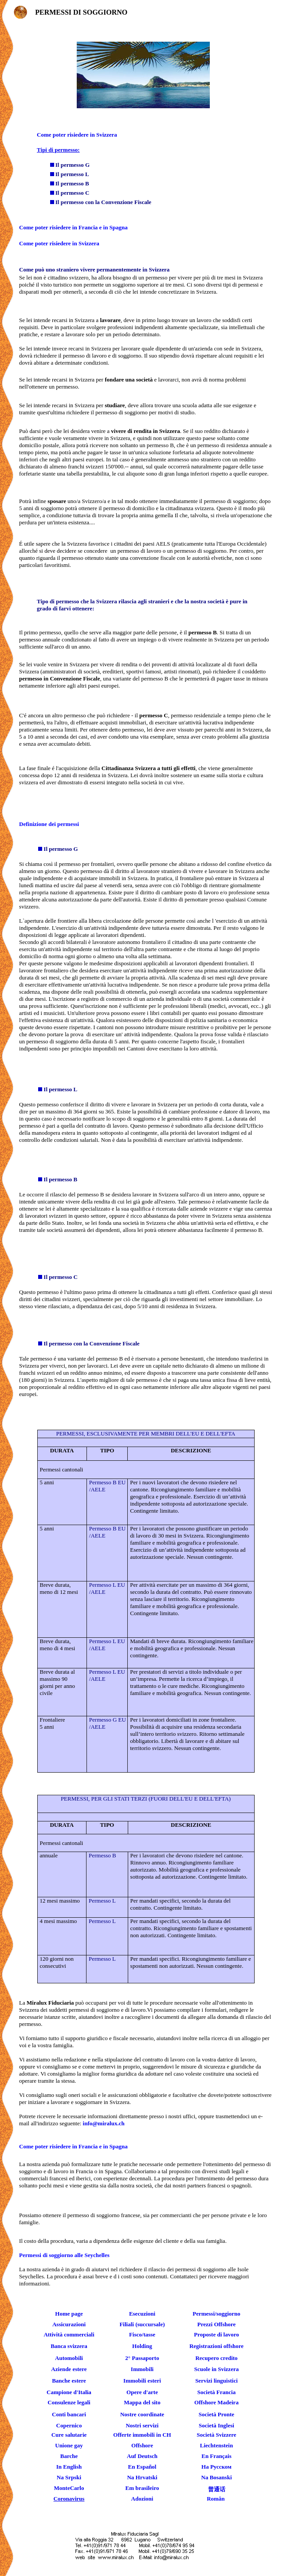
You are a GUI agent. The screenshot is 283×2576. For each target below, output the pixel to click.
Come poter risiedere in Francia (58, 227)
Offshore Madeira (216, 2402)
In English (69, 2466)
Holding (142, 2346)
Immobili (142, 2369)
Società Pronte (216, 2414)
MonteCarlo (69, 2488)
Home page (69, 2313)
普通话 (216, 2489)
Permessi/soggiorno (216, 2313)
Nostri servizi (142, 2425)
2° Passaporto (142, 2358)
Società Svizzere (216, 2434)
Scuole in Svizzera (216, 2369)
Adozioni (142, 2498)
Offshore (142, 2445)
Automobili (69, 2358)
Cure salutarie (69, 2434)
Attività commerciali (68, 2334)
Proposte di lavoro (216, 2334)
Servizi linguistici (216, 2380)
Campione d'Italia (69, 2392)
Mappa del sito (142, 2402)
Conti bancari (69, 2414)
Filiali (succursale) (142, 2324)
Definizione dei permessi (49, 824)
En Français (216, 2456)
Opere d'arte (142, 2392)
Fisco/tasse (142, 2334)
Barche (69, 2456)
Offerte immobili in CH (142, 2434)
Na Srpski (69, 2477)
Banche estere (69, 2380)
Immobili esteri (142, 2380)
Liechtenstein (216, 2445)
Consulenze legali (68, 2402)
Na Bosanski (216, 2477)
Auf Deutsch (142, 2456)
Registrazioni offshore (216, 2346)
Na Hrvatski (142, 2477)
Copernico (69, 2425)
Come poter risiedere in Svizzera (77, 134)
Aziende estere (68, 2369)
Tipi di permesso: (58, 149)
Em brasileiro (142, 2488)
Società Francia (216, 2392)
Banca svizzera (69, 2346)
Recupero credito (216, 2358)
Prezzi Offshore (216, 2324)
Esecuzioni (142, 2313)
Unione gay (69, 2445)
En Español (142, 2466)
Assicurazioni (69, 2324)
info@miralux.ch (104, 2123)
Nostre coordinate (142, 2414)
